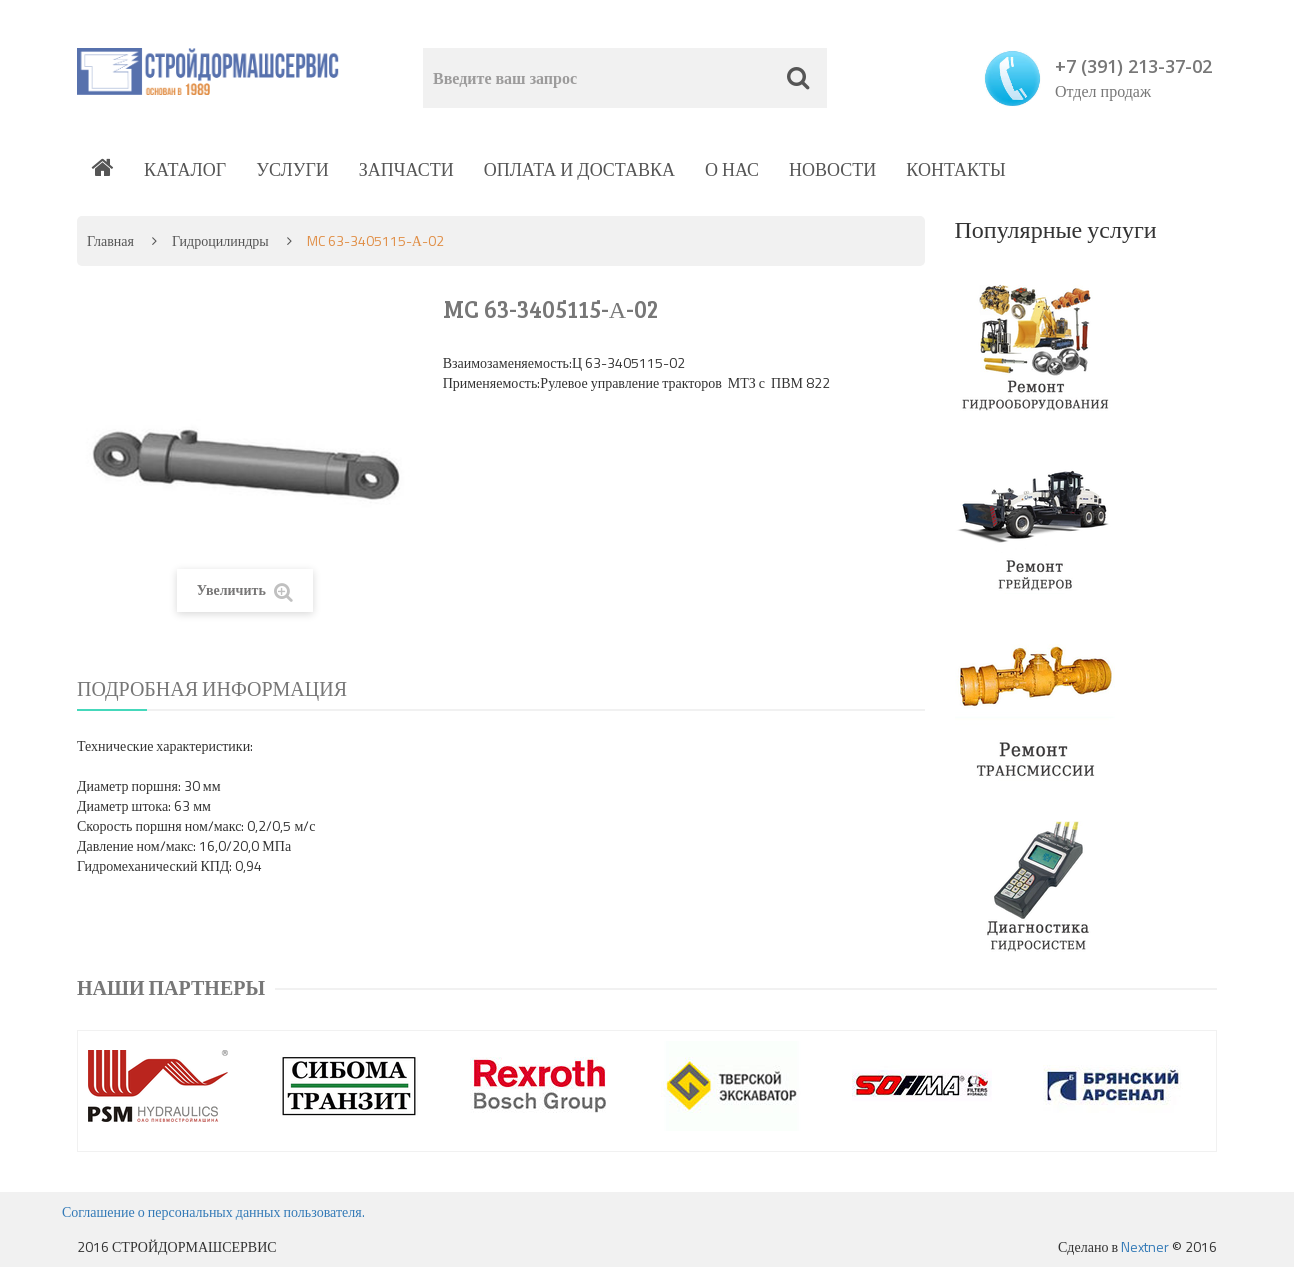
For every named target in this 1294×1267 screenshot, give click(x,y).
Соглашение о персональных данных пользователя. (213, 1211)
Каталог (185, 169)
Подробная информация (212, 688)
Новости (832, 169)
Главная (110, 240)
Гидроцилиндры (220, 240)
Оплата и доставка (579, 169)
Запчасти (406, 169)
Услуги (292, 169)
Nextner (1145, 1246)
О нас (732, 169)
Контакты (955, 169)
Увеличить (245, 590)
